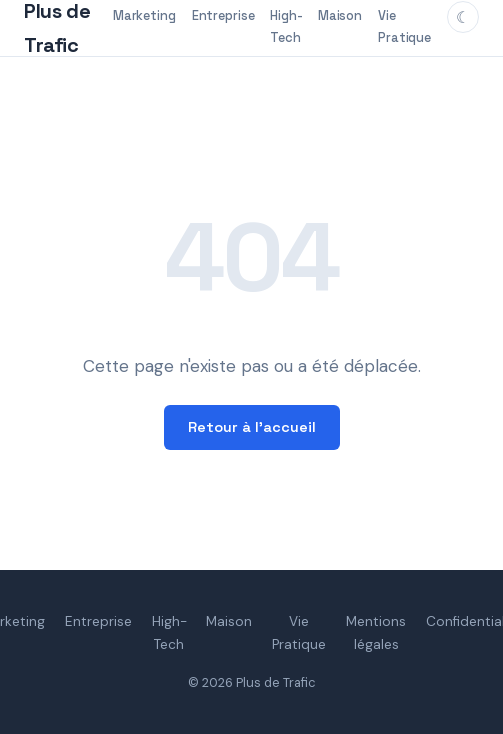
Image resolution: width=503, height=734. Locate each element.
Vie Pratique (404, 26)
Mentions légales (376, 633)
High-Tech (285, 26)
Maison (340, 15)
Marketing (144, 15)
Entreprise (223, 15)
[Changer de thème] (463, 17)
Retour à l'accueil (252, 427)
